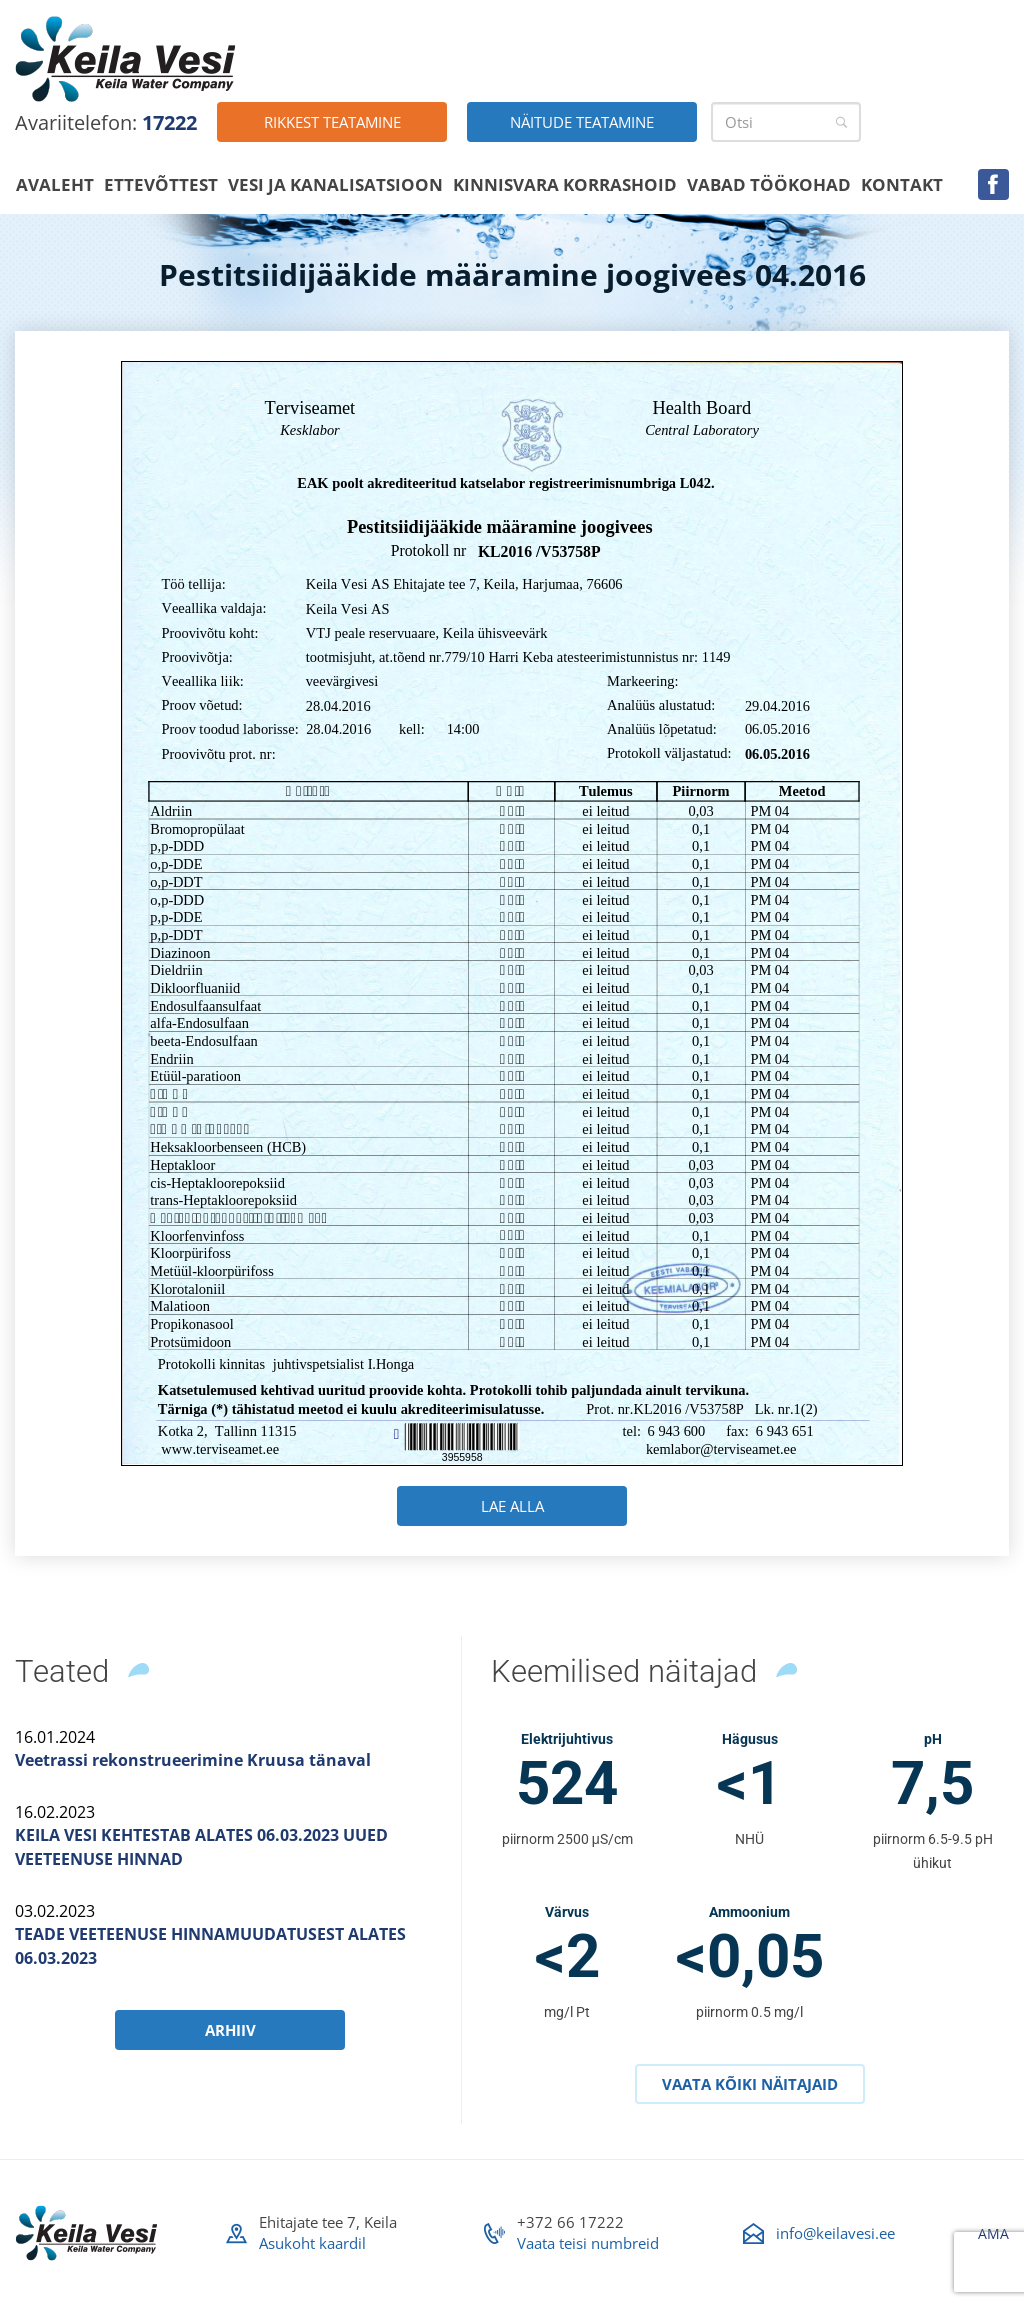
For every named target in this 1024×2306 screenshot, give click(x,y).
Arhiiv (230, 2030)
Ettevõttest (161, 184)
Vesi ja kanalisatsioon (335, 184)
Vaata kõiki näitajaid (750, 2084)
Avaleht (55, 184)
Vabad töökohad (769, 184)
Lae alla (512, 1506)
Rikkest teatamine (332, 122)
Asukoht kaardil (312, 2243)
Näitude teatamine (582, 122)
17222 (169, 122)
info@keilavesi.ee (835, 2233)
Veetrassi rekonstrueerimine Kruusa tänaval (193, 1760)
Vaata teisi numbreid (588, 2243)
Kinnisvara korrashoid (565, 184)
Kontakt (902, 184)
